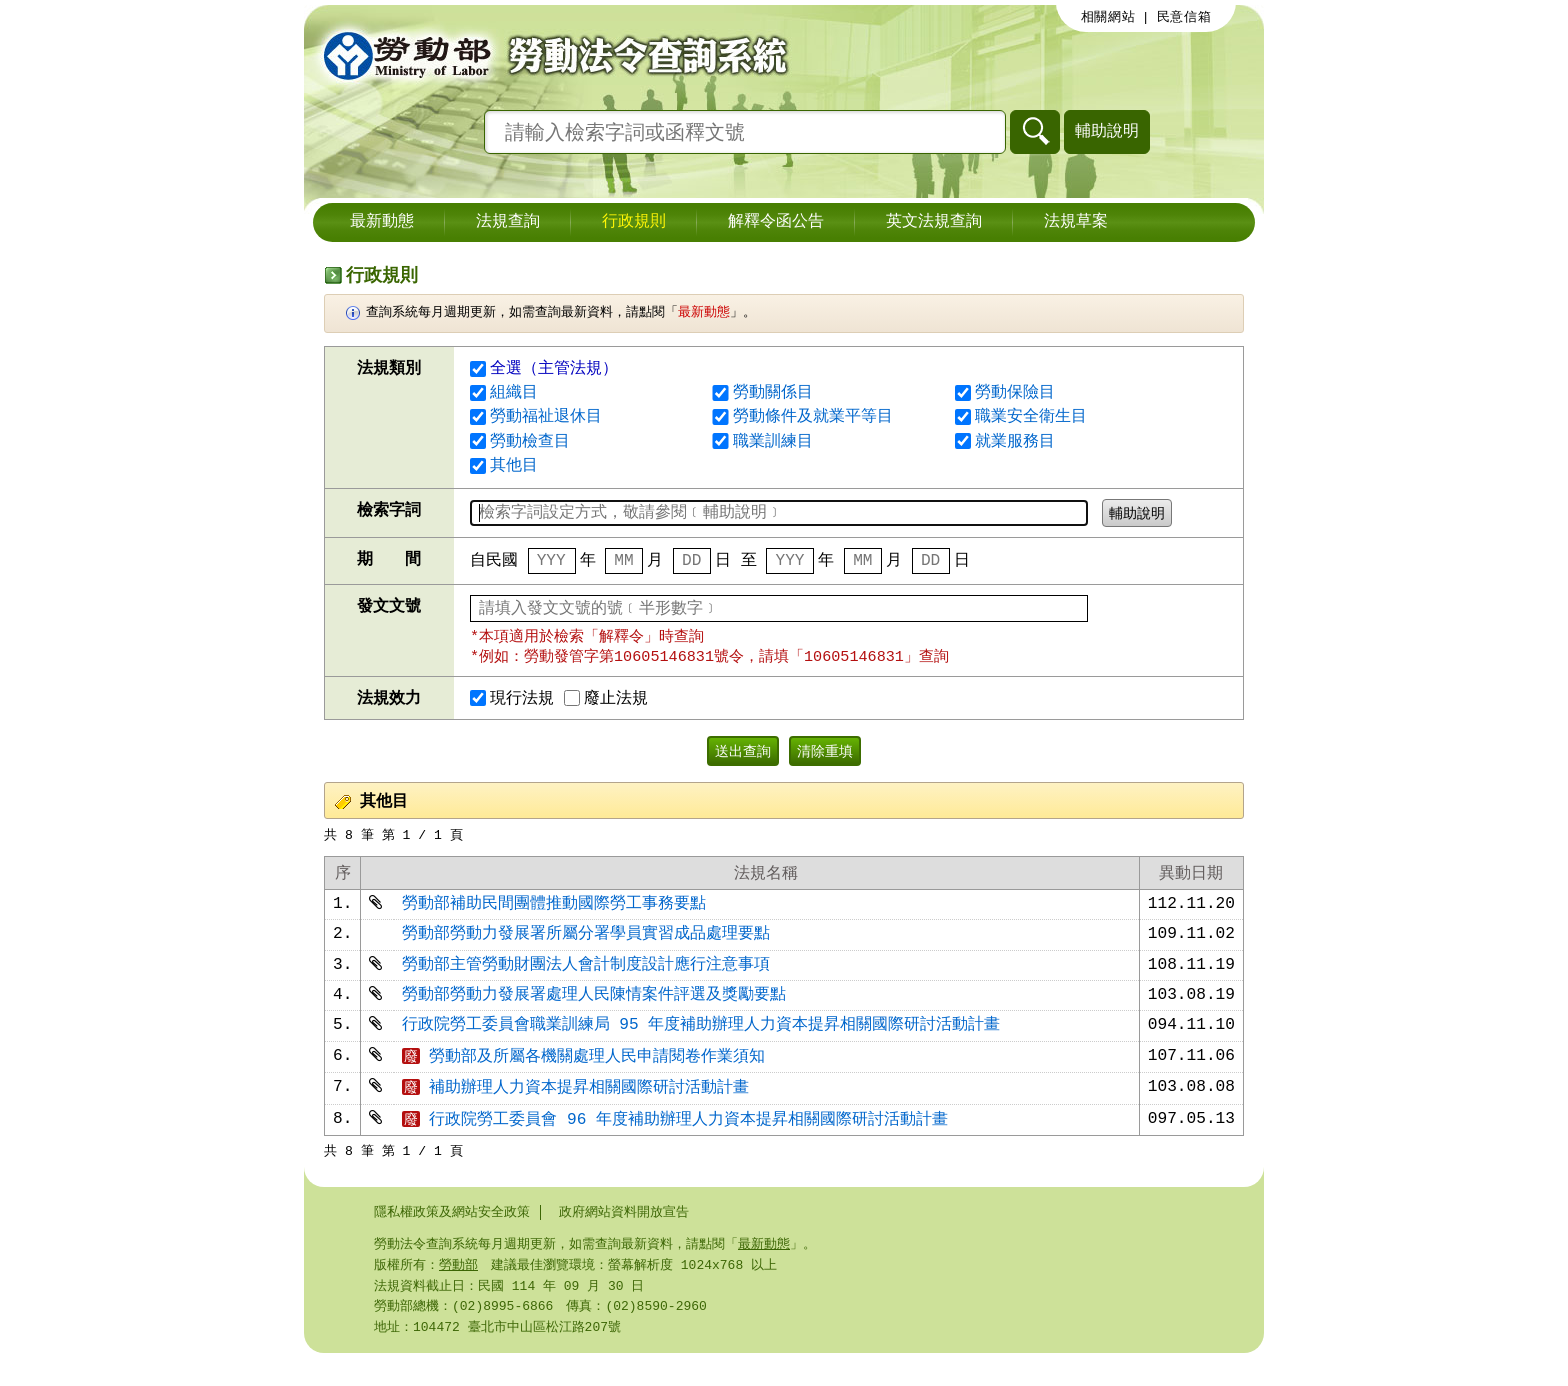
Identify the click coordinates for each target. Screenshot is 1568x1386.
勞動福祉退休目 (546, 417)
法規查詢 (508, 222)
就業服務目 (1015, 442)
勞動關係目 (773, 393)
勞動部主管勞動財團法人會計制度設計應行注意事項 (586, 979)
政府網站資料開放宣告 (624, 1239)
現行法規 (512, 702)
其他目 (514, 466)
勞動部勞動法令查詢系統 (549, 55)
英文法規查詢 (934, 222)
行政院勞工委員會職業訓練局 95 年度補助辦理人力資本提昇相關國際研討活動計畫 (701, 1045)
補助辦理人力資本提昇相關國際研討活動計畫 (576, 1111)
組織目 (514, 393)
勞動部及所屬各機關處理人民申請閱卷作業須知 (584, 1078)
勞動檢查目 (530, 442)
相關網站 (1108, 17)
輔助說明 (1107, 130)
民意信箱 (1184, 17)
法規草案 (1076, 222)
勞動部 (458, 1294)
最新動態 (382, 222)
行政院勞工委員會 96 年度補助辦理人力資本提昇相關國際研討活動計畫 (675, 1145)
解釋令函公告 (776, 222)
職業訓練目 (773, 442)
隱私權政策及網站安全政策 (452, 1239)
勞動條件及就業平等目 (813, 417)
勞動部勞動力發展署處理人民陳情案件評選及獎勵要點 (594, 1012)
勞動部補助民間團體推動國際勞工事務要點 (554, 913)
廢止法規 (606, 702)
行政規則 (634, 222)
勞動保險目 (1015, 393)
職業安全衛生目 (1031, 417)
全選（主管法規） (544, 369)
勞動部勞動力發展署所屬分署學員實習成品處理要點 (586, 946)
